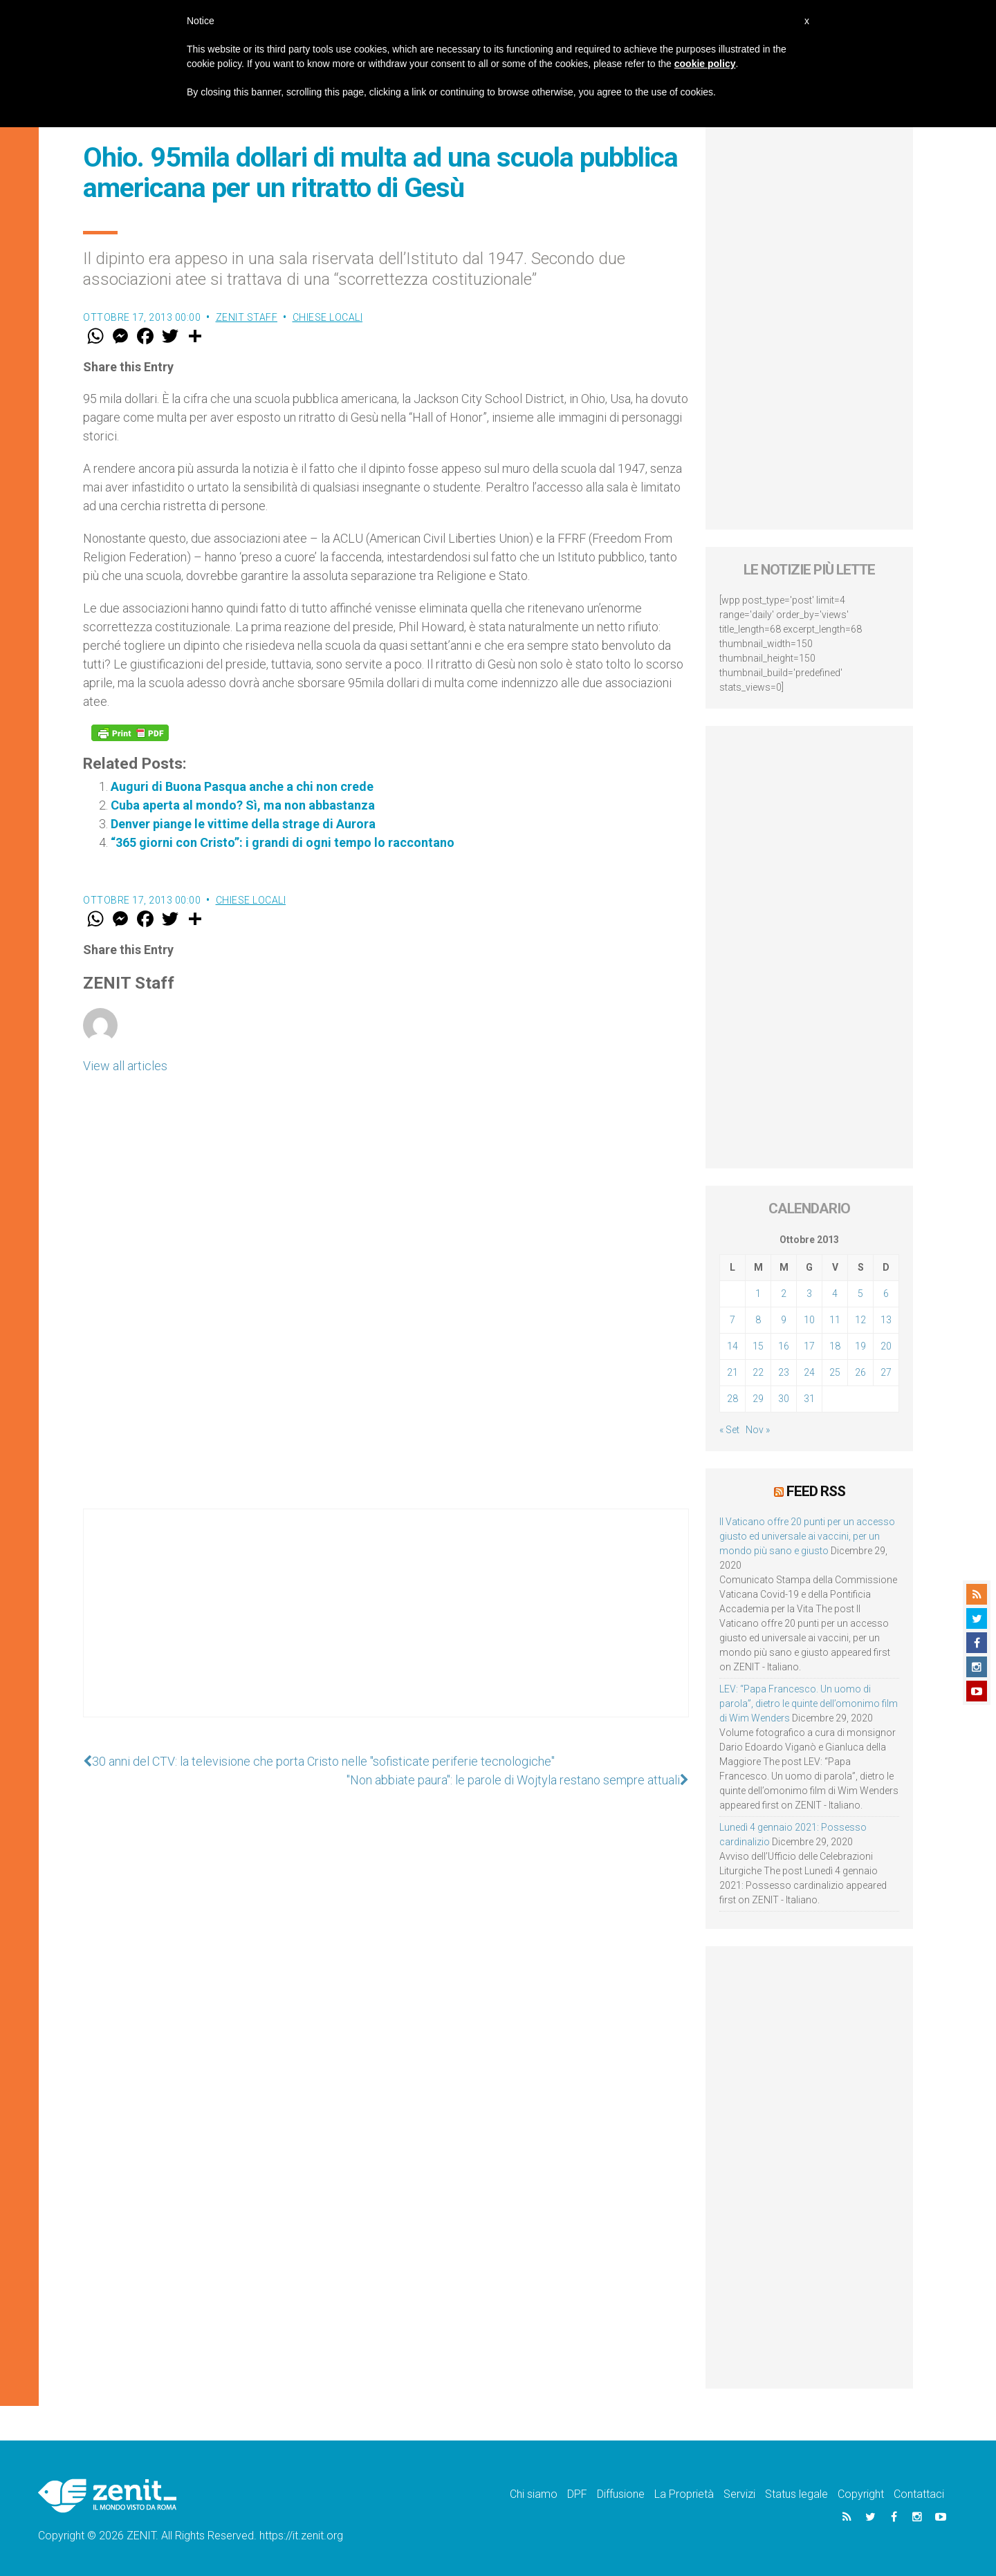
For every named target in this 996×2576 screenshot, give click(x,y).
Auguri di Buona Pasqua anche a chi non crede (242, 786)
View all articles (125, 1065)
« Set (729, 1429)
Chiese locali (328, 317)
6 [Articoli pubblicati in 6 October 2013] (886, 1293)
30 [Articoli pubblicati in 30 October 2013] (783, 1398)
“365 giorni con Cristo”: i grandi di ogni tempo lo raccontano (282, 842)
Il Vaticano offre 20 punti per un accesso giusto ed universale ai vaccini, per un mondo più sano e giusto (807, 1536)
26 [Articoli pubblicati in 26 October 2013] (860, 1372)
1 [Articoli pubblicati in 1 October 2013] (758, 1293)
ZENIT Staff (247, 317)
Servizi (739, 2494)
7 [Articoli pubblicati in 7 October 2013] (732, 1319)
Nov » (758, 1429)
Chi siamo (533, 2494)
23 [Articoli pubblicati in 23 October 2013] (783, 1372)
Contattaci (919, 2494)
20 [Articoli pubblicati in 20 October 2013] (886, 1346)
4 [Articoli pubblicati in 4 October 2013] (835, 1293)
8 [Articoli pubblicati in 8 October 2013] (758, 1319)
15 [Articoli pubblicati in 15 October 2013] (758, 1346)
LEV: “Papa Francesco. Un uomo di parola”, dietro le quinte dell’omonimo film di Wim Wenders (808, 1703)
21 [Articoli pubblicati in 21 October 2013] (732, 1372)
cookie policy (705, 63)
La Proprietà (684, 2494)
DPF (577, 2494)
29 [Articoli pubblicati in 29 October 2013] (758, 1398)
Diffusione (621, 2494)
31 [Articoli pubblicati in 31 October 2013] (809, 1398)
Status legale (796, 2494)
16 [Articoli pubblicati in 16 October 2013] (783, 1346)
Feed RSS (815, 1491)
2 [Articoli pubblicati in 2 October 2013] (783, 1293)
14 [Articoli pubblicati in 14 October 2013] (732, 1346)
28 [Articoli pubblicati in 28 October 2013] (732, 1398)
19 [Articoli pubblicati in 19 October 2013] (860, 1346)
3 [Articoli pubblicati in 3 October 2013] (809, 1293)
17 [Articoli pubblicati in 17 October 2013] (809, 1346)
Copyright (861, 2494)
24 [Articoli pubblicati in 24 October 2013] (809, 1372)
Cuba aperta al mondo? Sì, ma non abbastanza (243, 805)
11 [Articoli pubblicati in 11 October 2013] (834, 1319)
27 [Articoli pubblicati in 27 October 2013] (886, 1372)
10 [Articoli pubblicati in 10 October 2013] (809, 1319)
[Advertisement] (386, 1627)
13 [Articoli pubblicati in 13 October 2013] (886, 1319)
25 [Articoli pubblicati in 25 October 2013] (834, 1372)
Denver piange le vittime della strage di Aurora (243, 823)
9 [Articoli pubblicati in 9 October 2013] (783, 1319)
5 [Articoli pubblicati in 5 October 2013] (860, 1293)
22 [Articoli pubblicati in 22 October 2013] (758, 1372)
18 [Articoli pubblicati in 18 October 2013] (834, 1346)
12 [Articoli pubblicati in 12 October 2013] (860, 1319)
